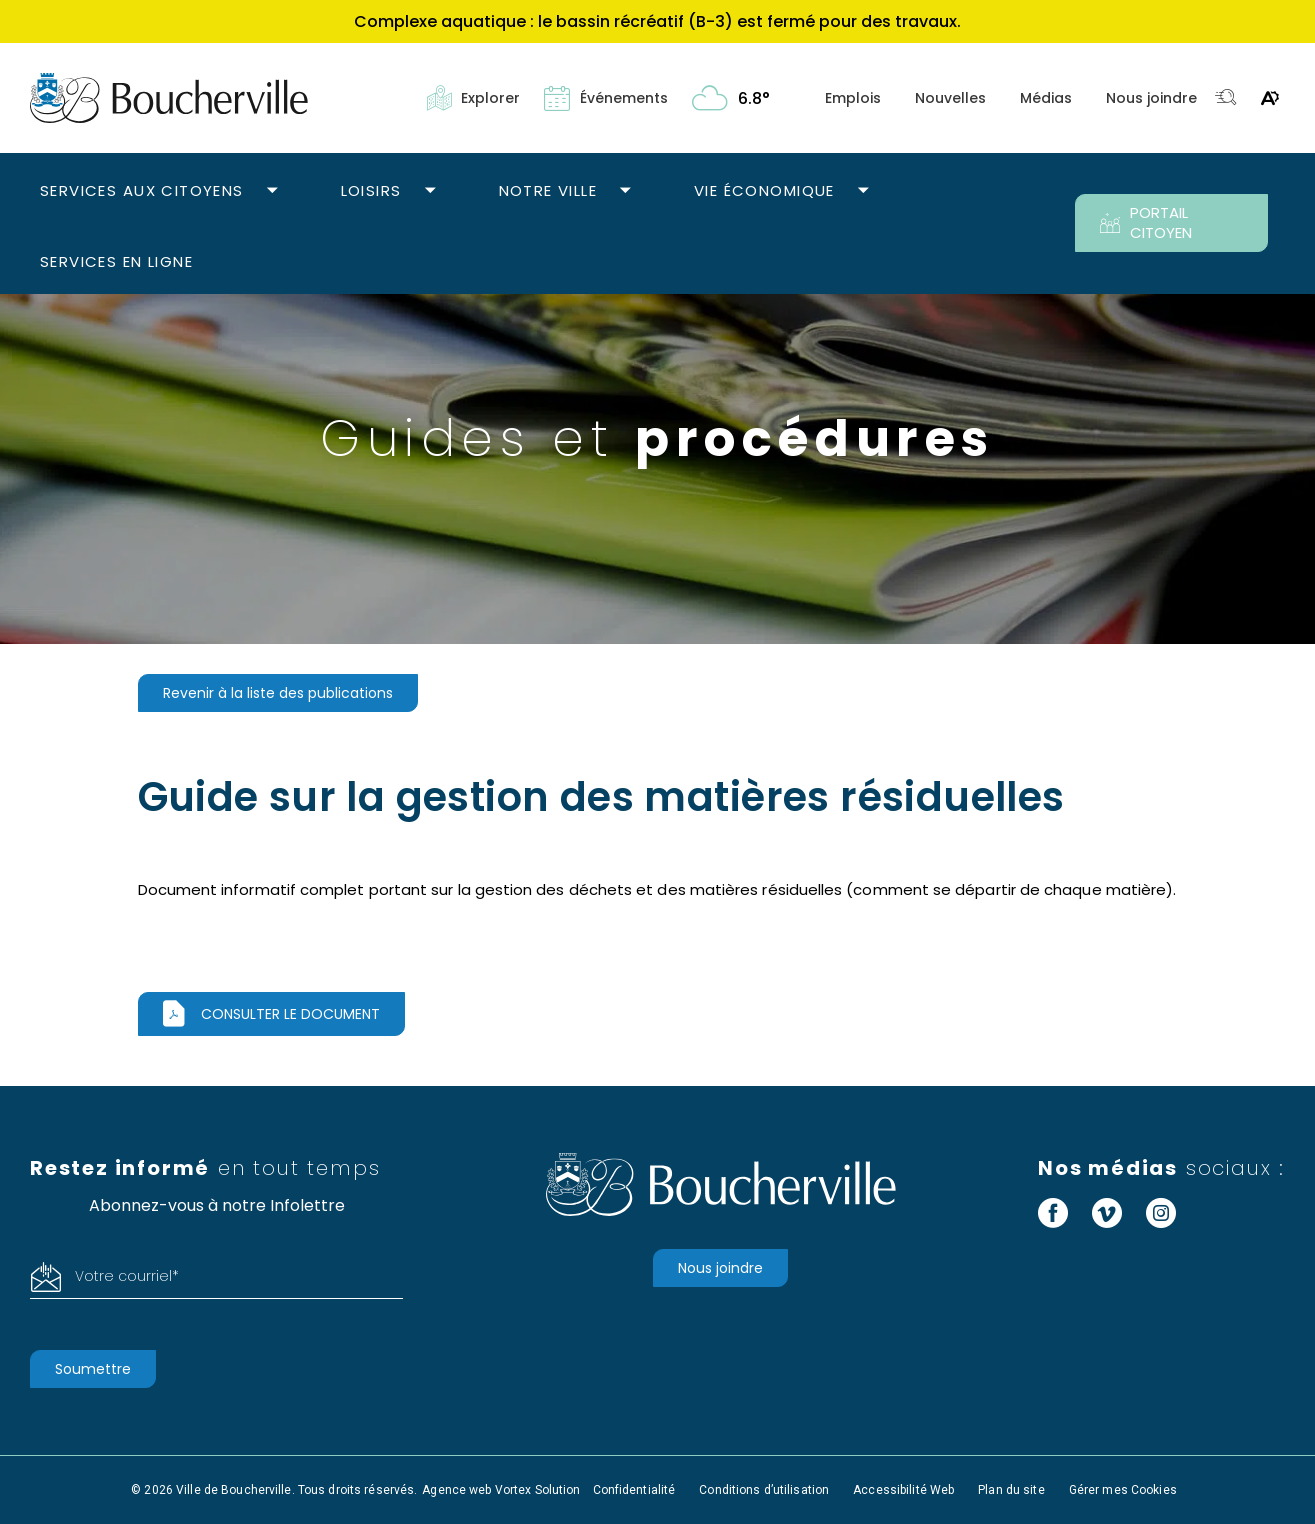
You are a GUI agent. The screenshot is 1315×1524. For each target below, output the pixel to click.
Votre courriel (127, 1276)
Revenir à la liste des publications (278, 693)
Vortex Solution (538, 1490)
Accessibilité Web (903, 1490)
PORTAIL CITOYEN (1146, 222)
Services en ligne (116, 261)
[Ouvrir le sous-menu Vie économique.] (863, 191)
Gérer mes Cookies (1123, 1490)
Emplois (853, 98)
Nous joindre (1151, 98)
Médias (1046, 98)
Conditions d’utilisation (764, 1490)
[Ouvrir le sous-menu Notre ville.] (625, 191)
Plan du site (1011, 1490)
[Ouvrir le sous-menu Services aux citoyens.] (272, 191)
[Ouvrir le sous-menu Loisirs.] (430, 191)
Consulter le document (290, 1014)
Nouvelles (950, 98)
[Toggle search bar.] (1226, 98)
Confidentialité (634, 1490)
